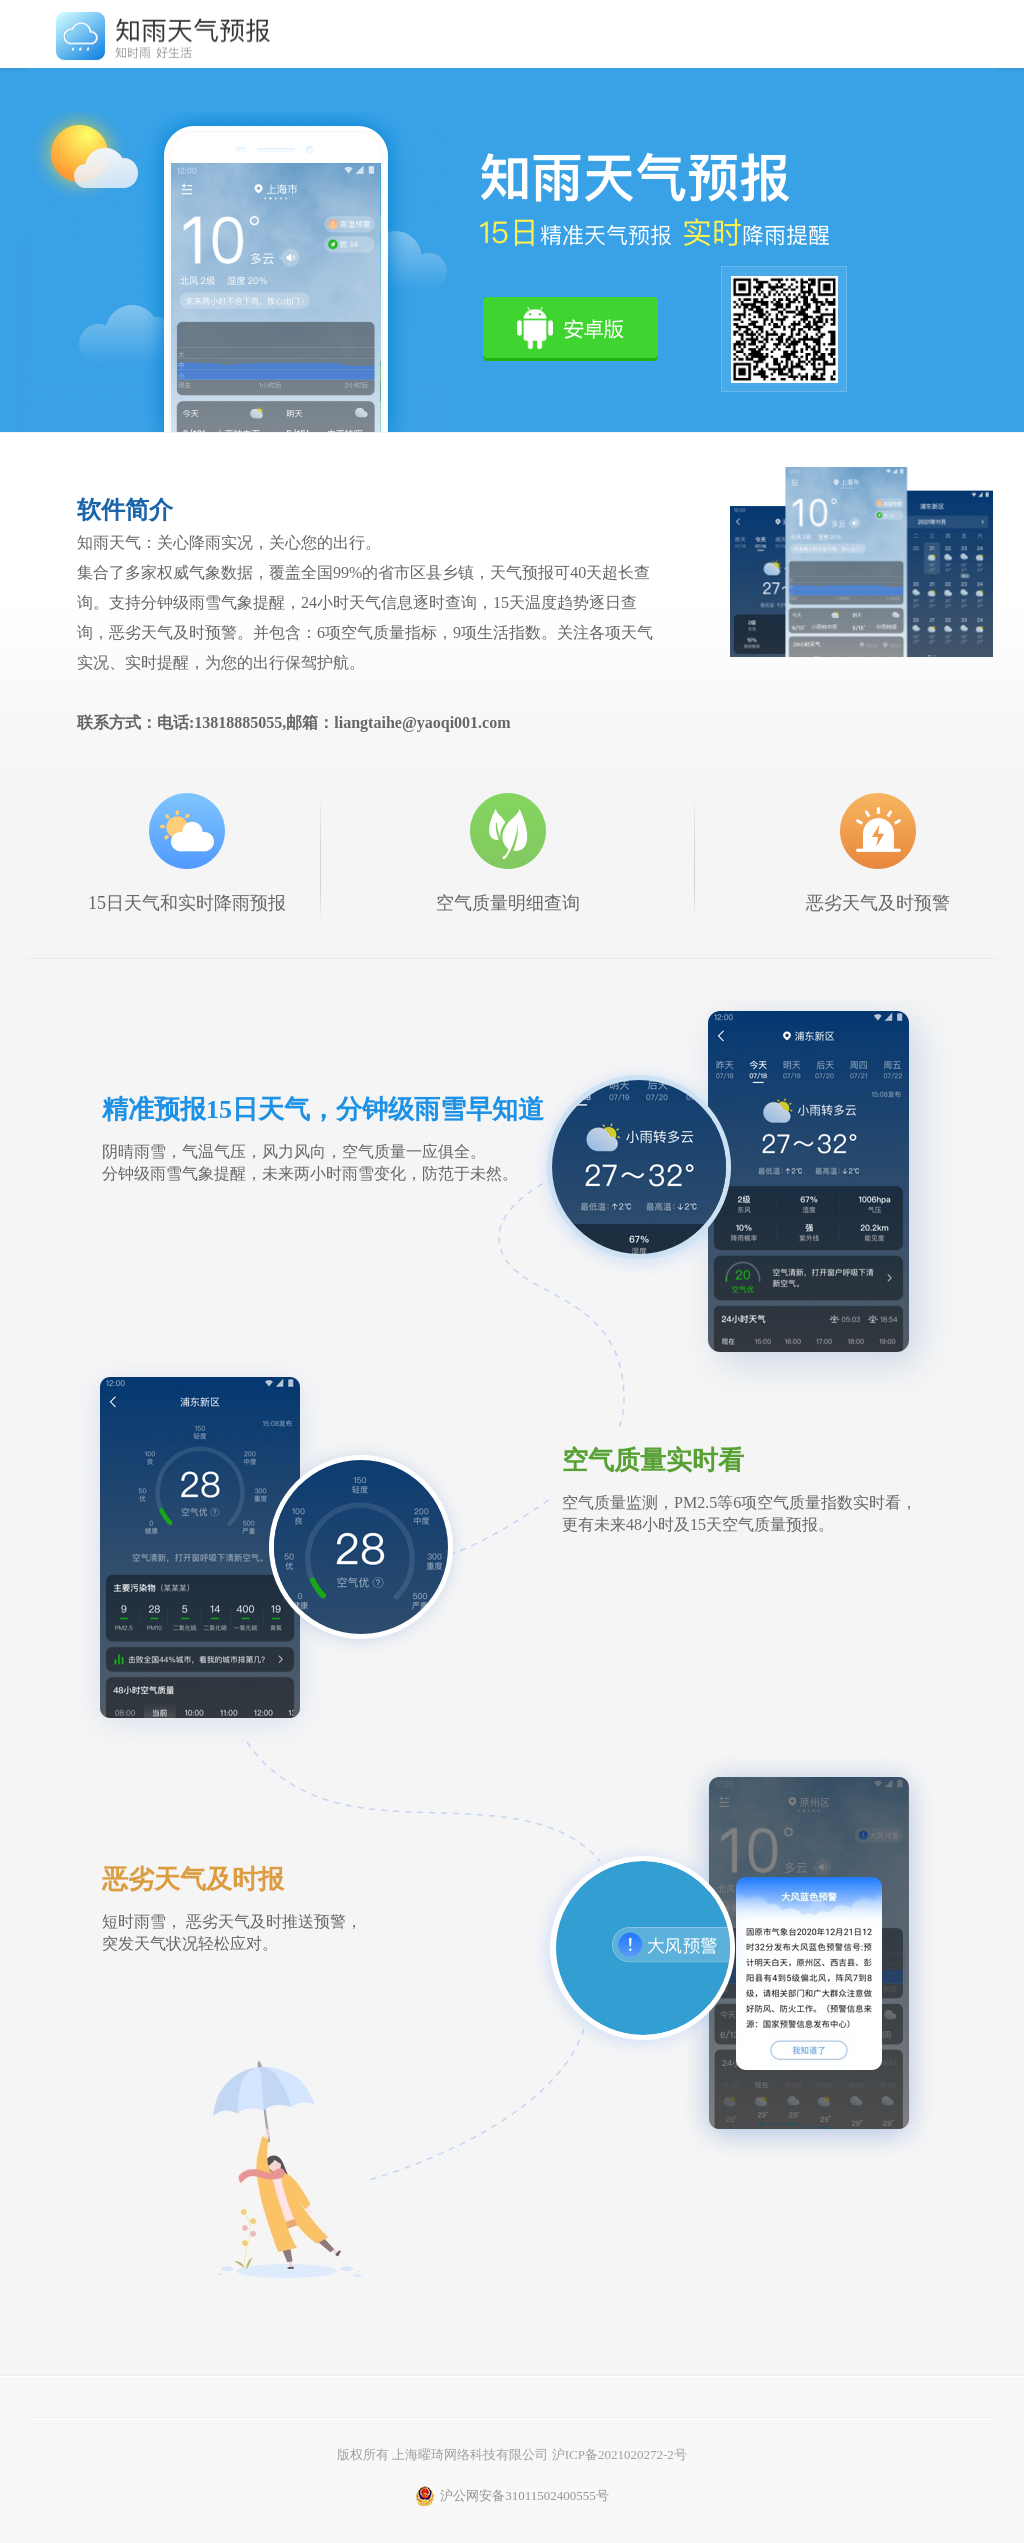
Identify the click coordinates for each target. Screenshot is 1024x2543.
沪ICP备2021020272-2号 (619, 2454)
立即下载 (570, 329)
